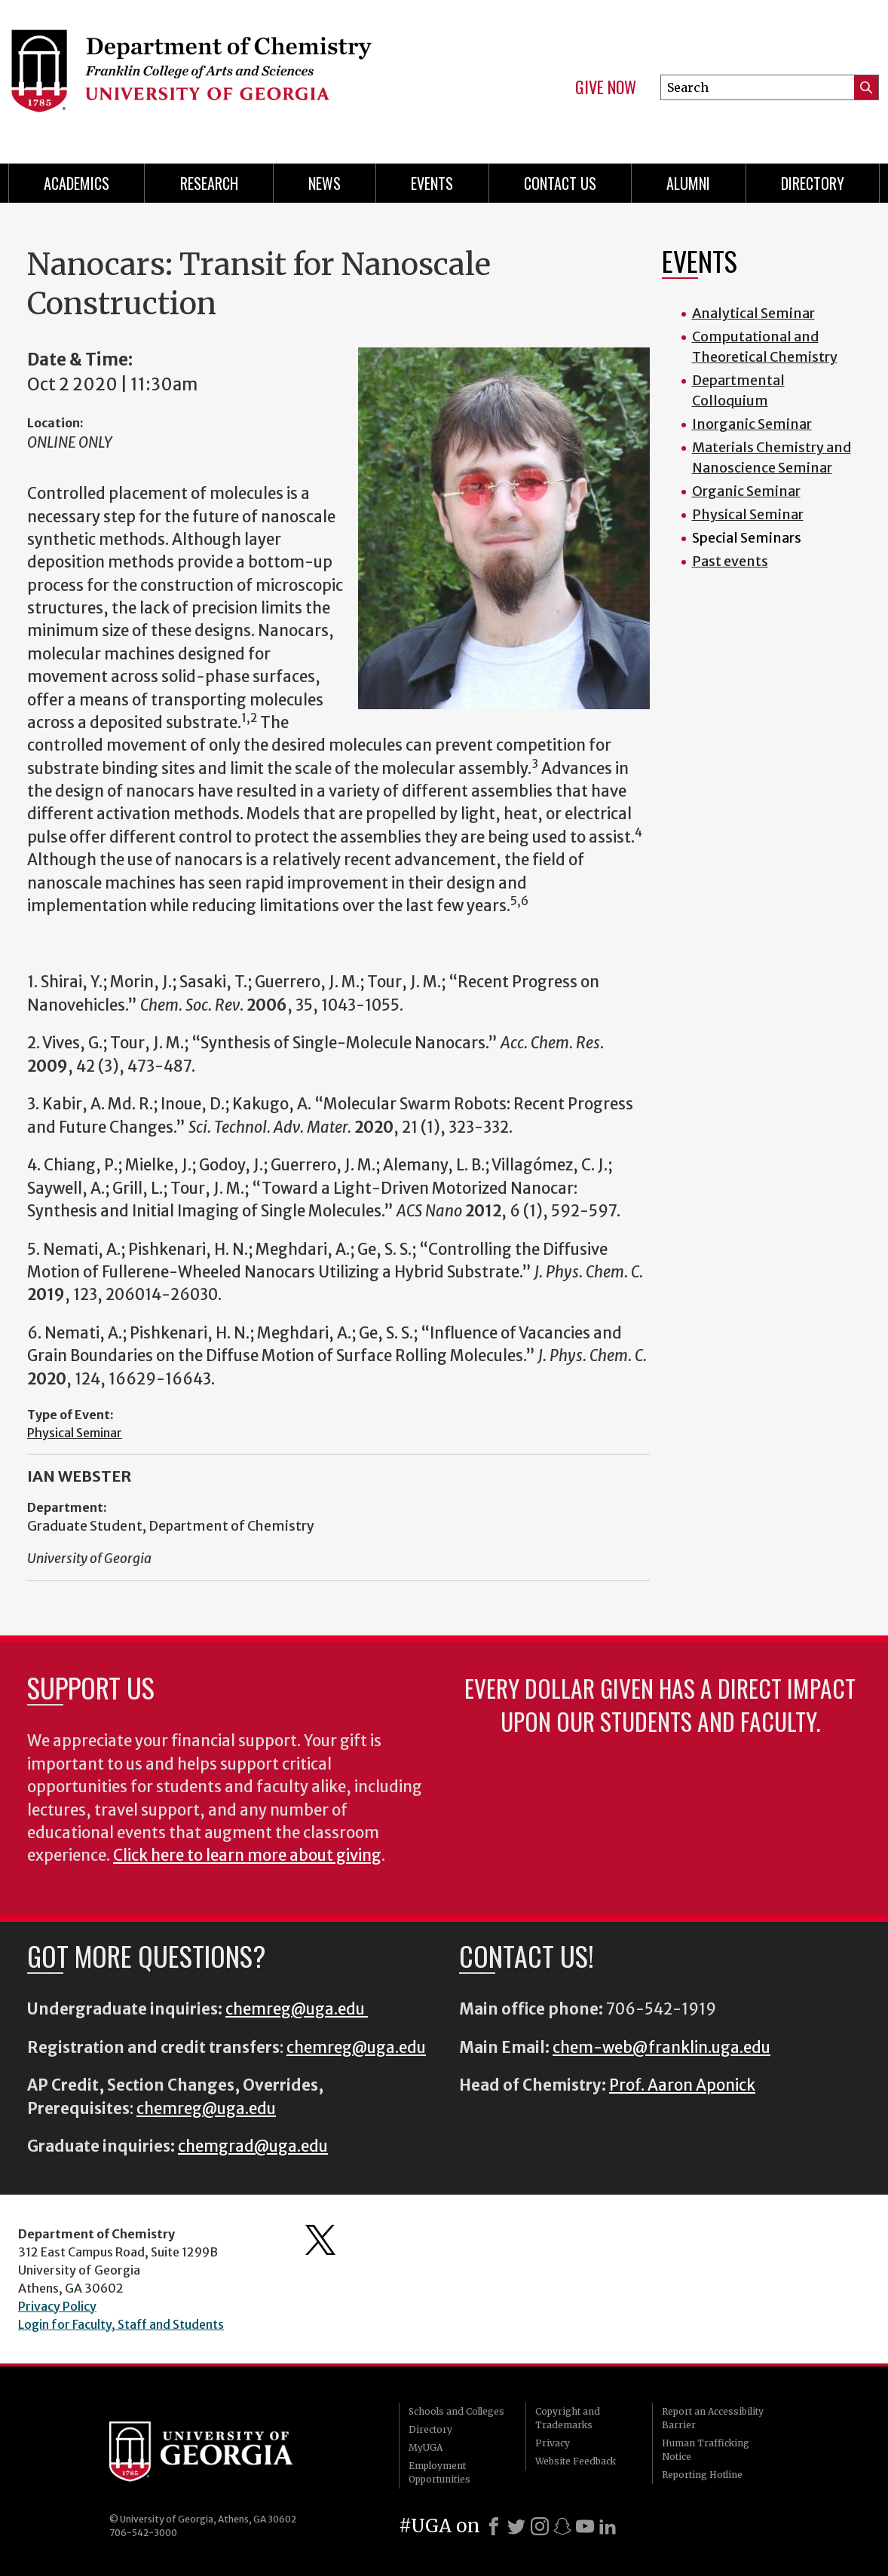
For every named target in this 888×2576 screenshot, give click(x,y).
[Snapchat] (562, 2526)
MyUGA (425, 2447)
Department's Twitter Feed (320, 2240)
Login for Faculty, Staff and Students (121, 2324)
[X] (516, 2526)
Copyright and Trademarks (567, 2418)
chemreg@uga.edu (296, 2009)
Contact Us (560, 183)
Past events (730, 561)
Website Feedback (575, 2461)
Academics (76, 183)
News (324, 183)
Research (209, 183)
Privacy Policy (57, 2306)
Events (432, 183)
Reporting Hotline (702, 2474)
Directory (812, 183)
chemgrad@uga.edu (253, 2146)
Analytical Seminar (753, 313)
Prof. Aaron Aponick (682, 2085)
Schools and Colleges (456, 2411)
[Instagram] (540, 2526)
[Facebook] (494, 2526)
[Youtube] (585, 2526)
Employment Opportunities (439, 2472)
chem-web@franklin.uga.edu (661, 2047)
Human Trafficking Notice (705, 2449)
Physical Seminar (74, 1432)
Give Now (605, 87)
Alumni (688, 183)
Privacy (552, 2443)
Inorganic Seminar (752, 424)
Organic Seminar (746, 491)
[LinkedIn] (608, 2526)
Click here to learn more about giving (247, 1855)
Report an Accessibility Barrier (713, 2418)
